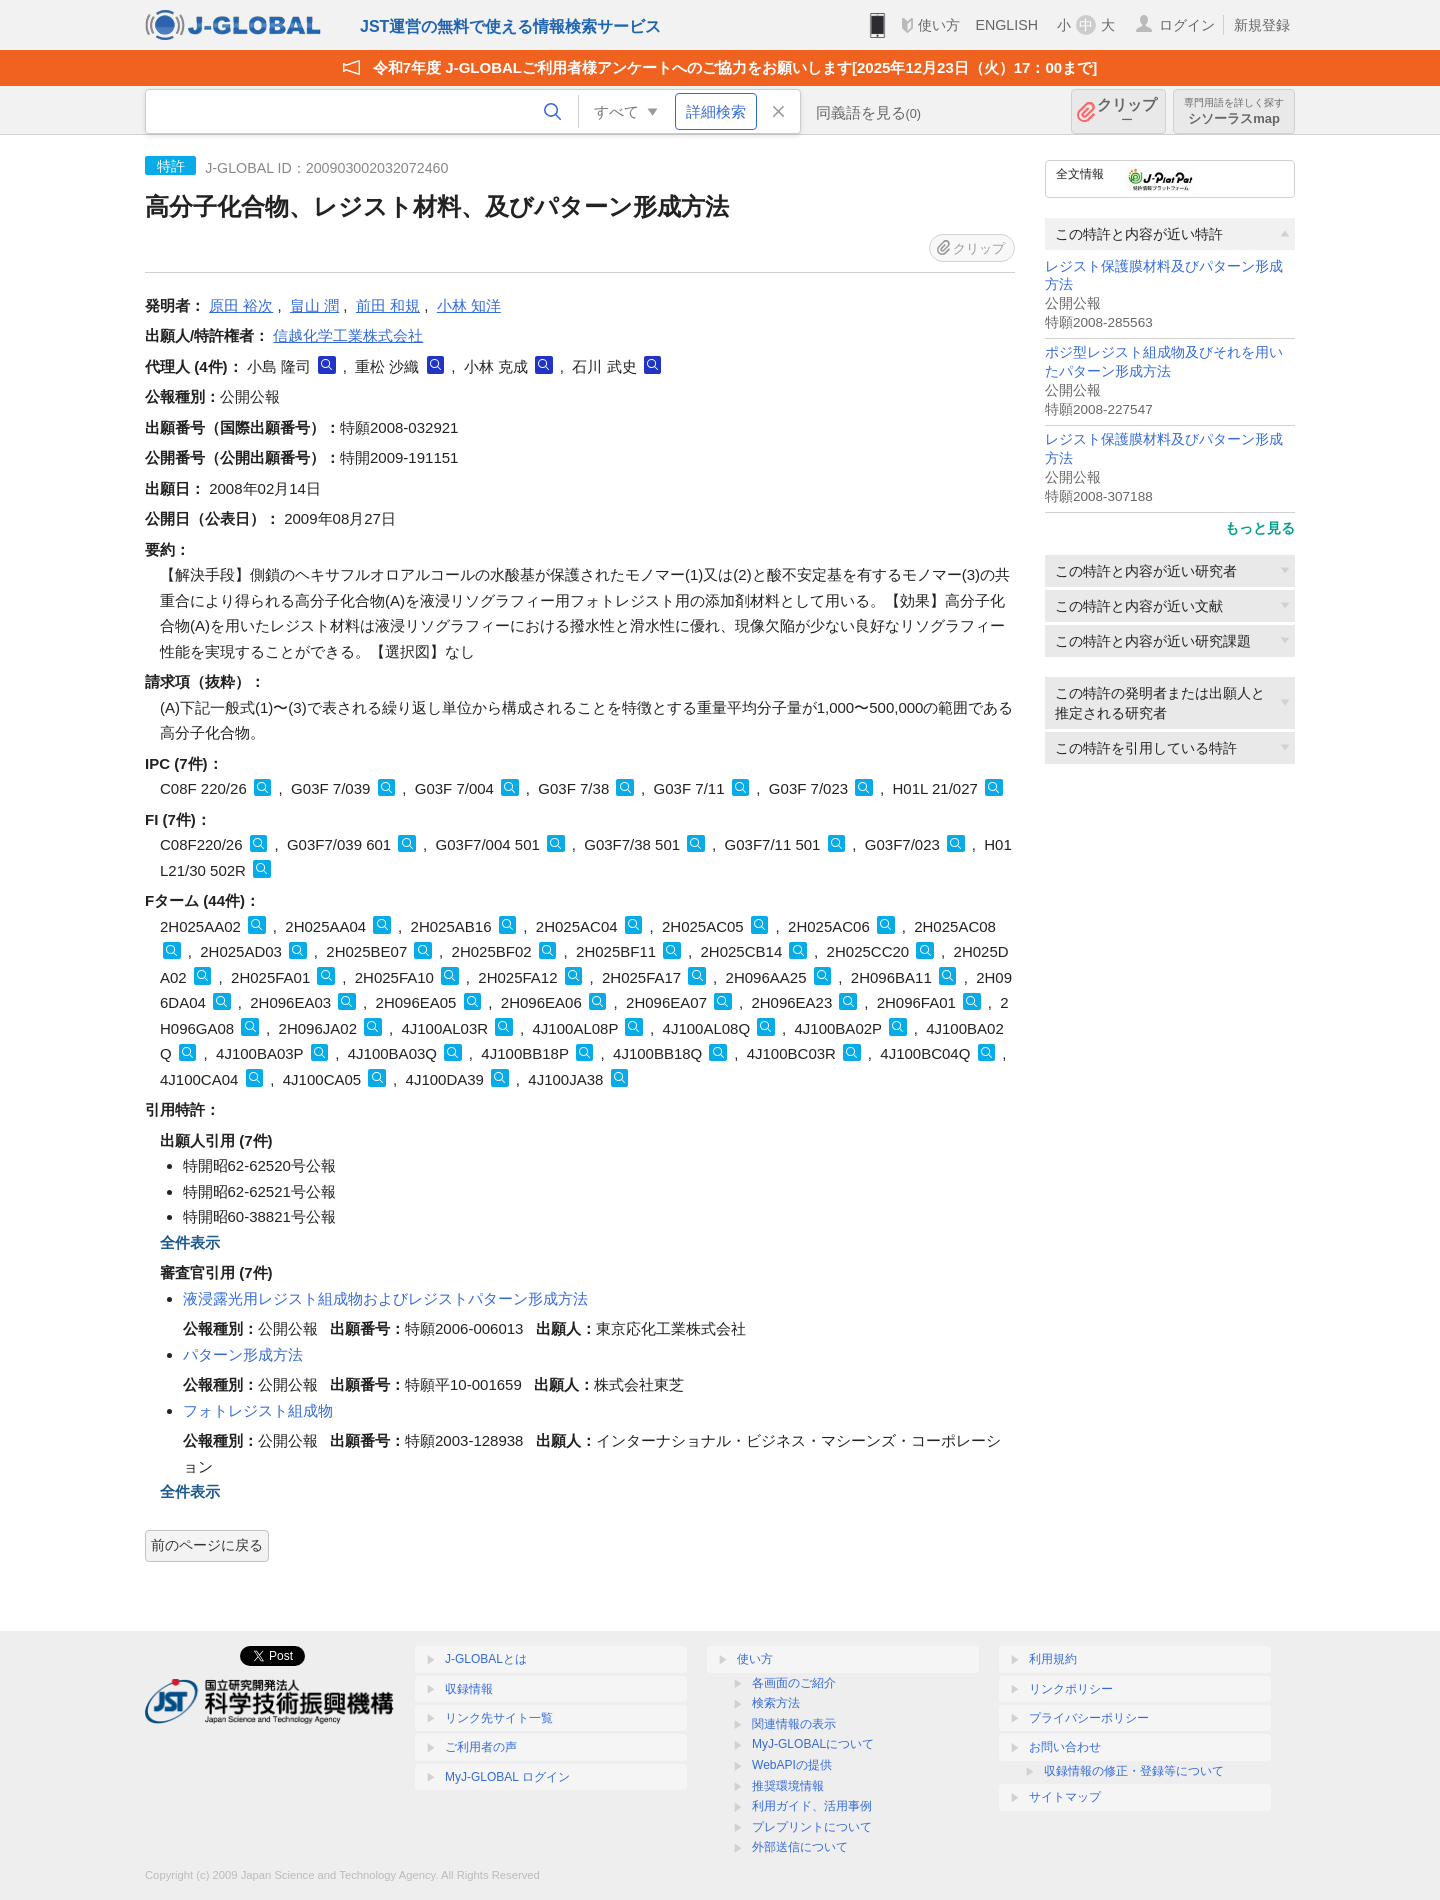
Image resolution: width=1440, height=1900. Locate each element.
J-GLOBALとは (486, 1659)
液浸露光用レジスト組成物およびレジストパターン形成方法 (385, 1298)
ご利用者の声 (481, 1747)
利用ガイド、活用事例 (812, 1806)
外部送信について (800, 1847)
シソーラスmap (1234, 111)
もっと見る (1260, 528)
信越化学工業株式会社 (348, 335)
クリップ (1127, 111)
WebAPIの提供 (792, 1765)
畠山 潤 (314, 305)
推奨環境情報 (788, 1786)
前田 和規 (388, 305)
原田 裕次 (241, 305)
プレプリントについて (812, 1827)
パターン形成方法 (243, 1354)
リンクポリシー (1071, 1689)
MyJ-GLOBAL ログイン (507, 1777)
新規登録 (1262, 25)
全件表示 (190, 1242)
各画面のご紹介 (794, 1683)
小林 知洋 (469, 305)
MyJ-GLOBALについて (813, 1744)
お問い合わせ (1065, 1747)
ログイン (1187, 25)
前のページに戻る (207, 1545)
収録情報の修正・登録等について (1134, 1771)
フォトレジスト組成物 (258, 1410)
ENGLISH (1006, 25)
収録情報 (469, 1689)
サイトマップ (1065, 1797)
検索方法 (776, 1703)
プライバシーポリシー (1089, 1718)
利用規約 (1053, 1659)
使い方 (939, 25)
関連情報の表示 (794, 1724)
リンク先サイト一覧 (499, 1718)
